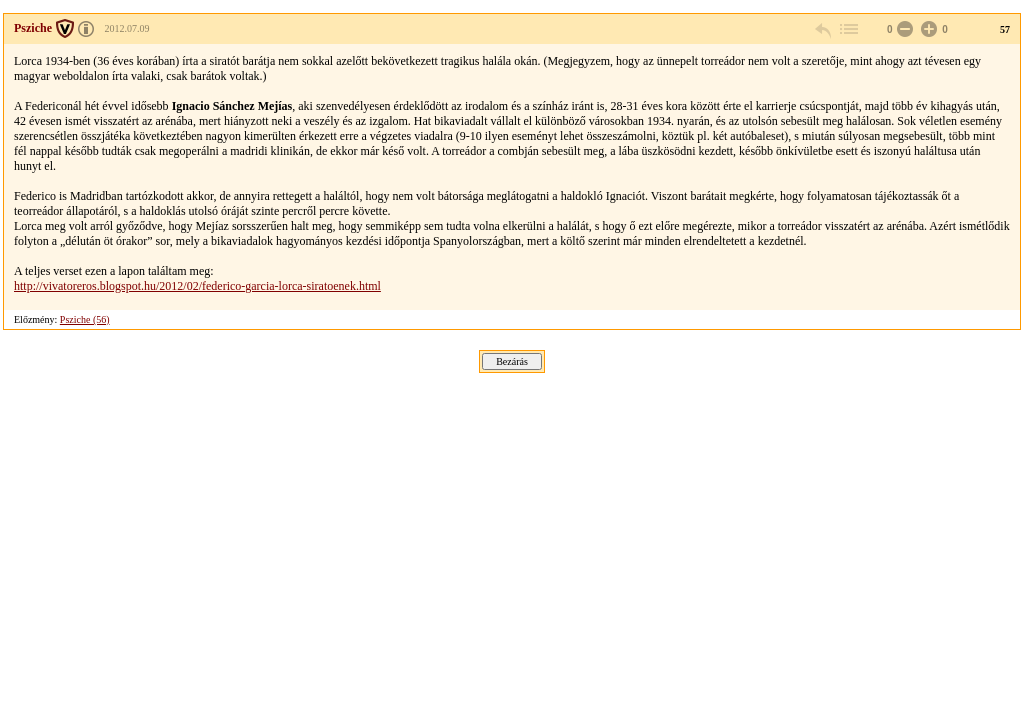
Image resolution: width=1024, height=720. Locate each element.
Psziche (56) (85, 319)
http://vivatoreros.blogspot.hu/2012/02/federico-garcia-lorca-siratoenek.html (197, 286)
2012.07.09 (127, 28)
